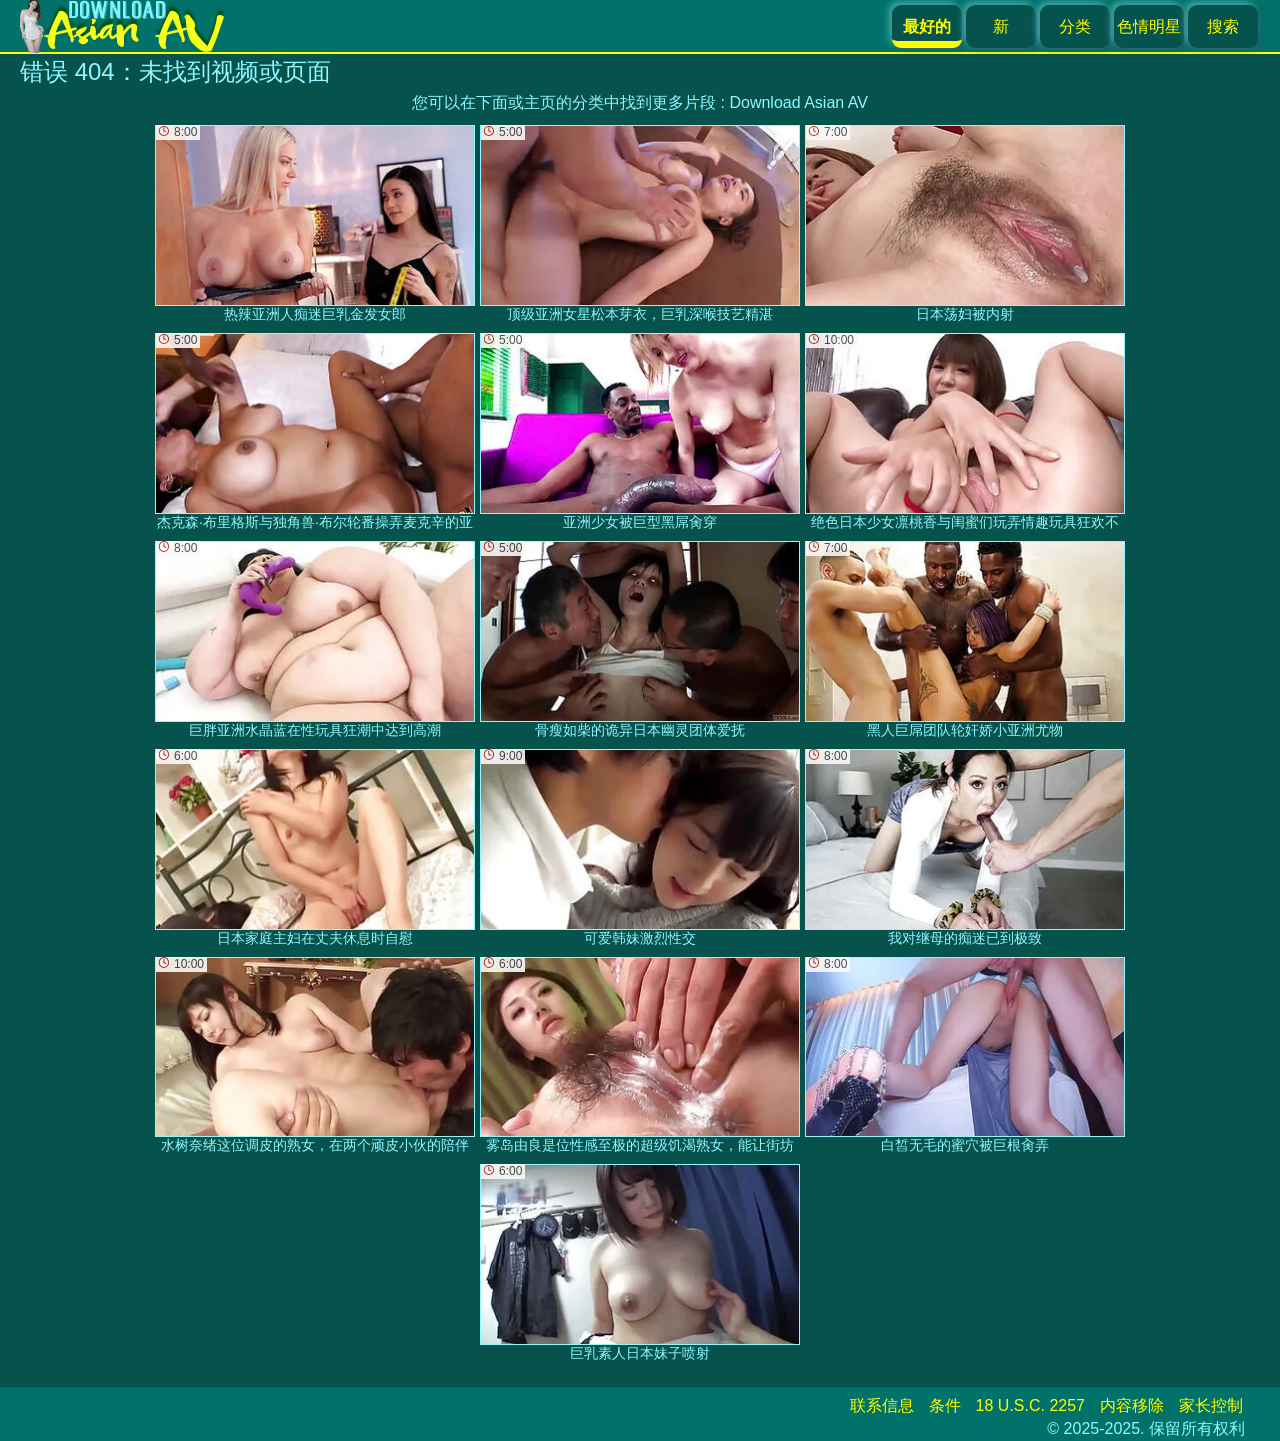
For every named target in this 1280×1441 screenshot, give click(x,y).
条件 (945, 1405)
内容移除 (1132, 1405)
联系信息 (882, 1405)
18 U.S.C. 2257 (1030, 1405)
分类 (1075, 26)
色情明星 (1149, 26)
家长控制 (1211, 1405)
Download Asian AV (798, 102)
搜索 (1223, 26)
